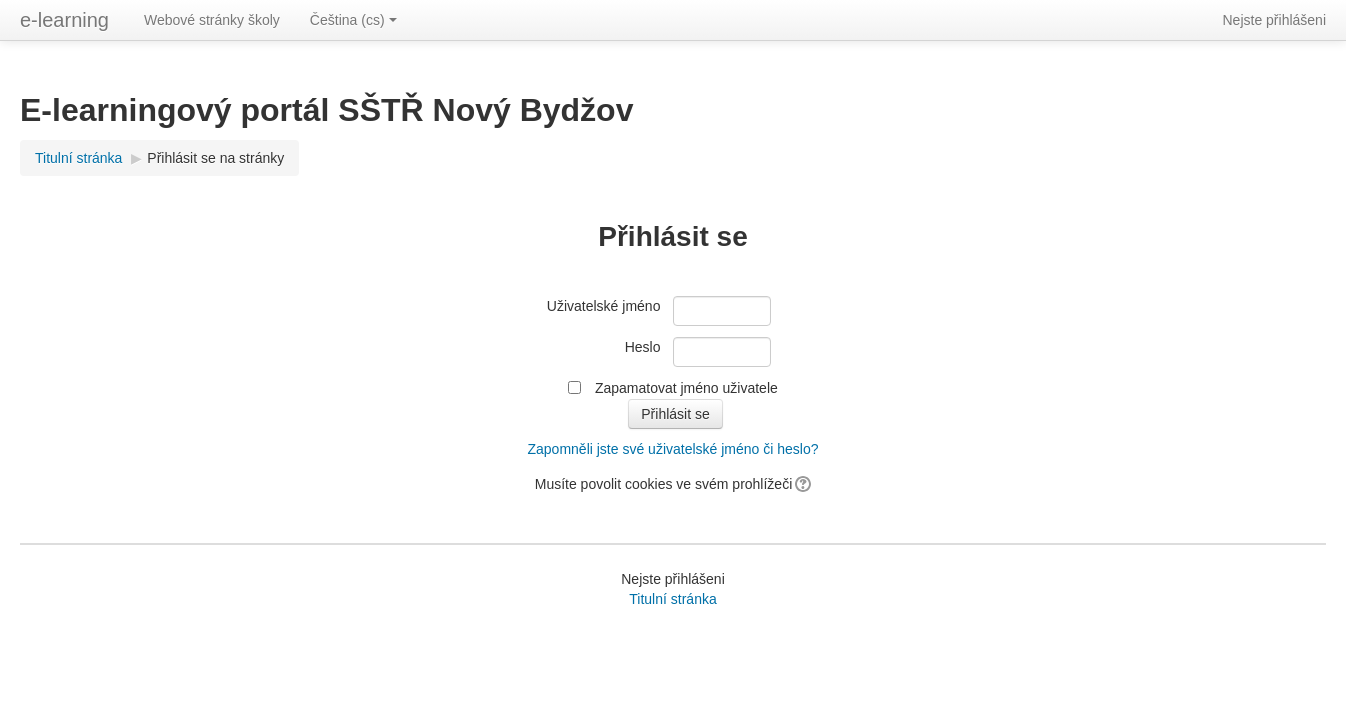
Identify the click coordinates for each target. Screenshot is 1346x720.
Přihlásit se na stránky (215, 158)
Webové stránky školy (212, 20)
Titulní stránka (78, 158)
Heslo (643, 347)
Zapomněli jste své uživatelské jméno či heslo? (672, 449)
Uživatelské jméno (604, 306)
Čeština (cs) (353, 20)
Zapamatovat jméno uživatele (686, 388)
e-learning (64, 20)
